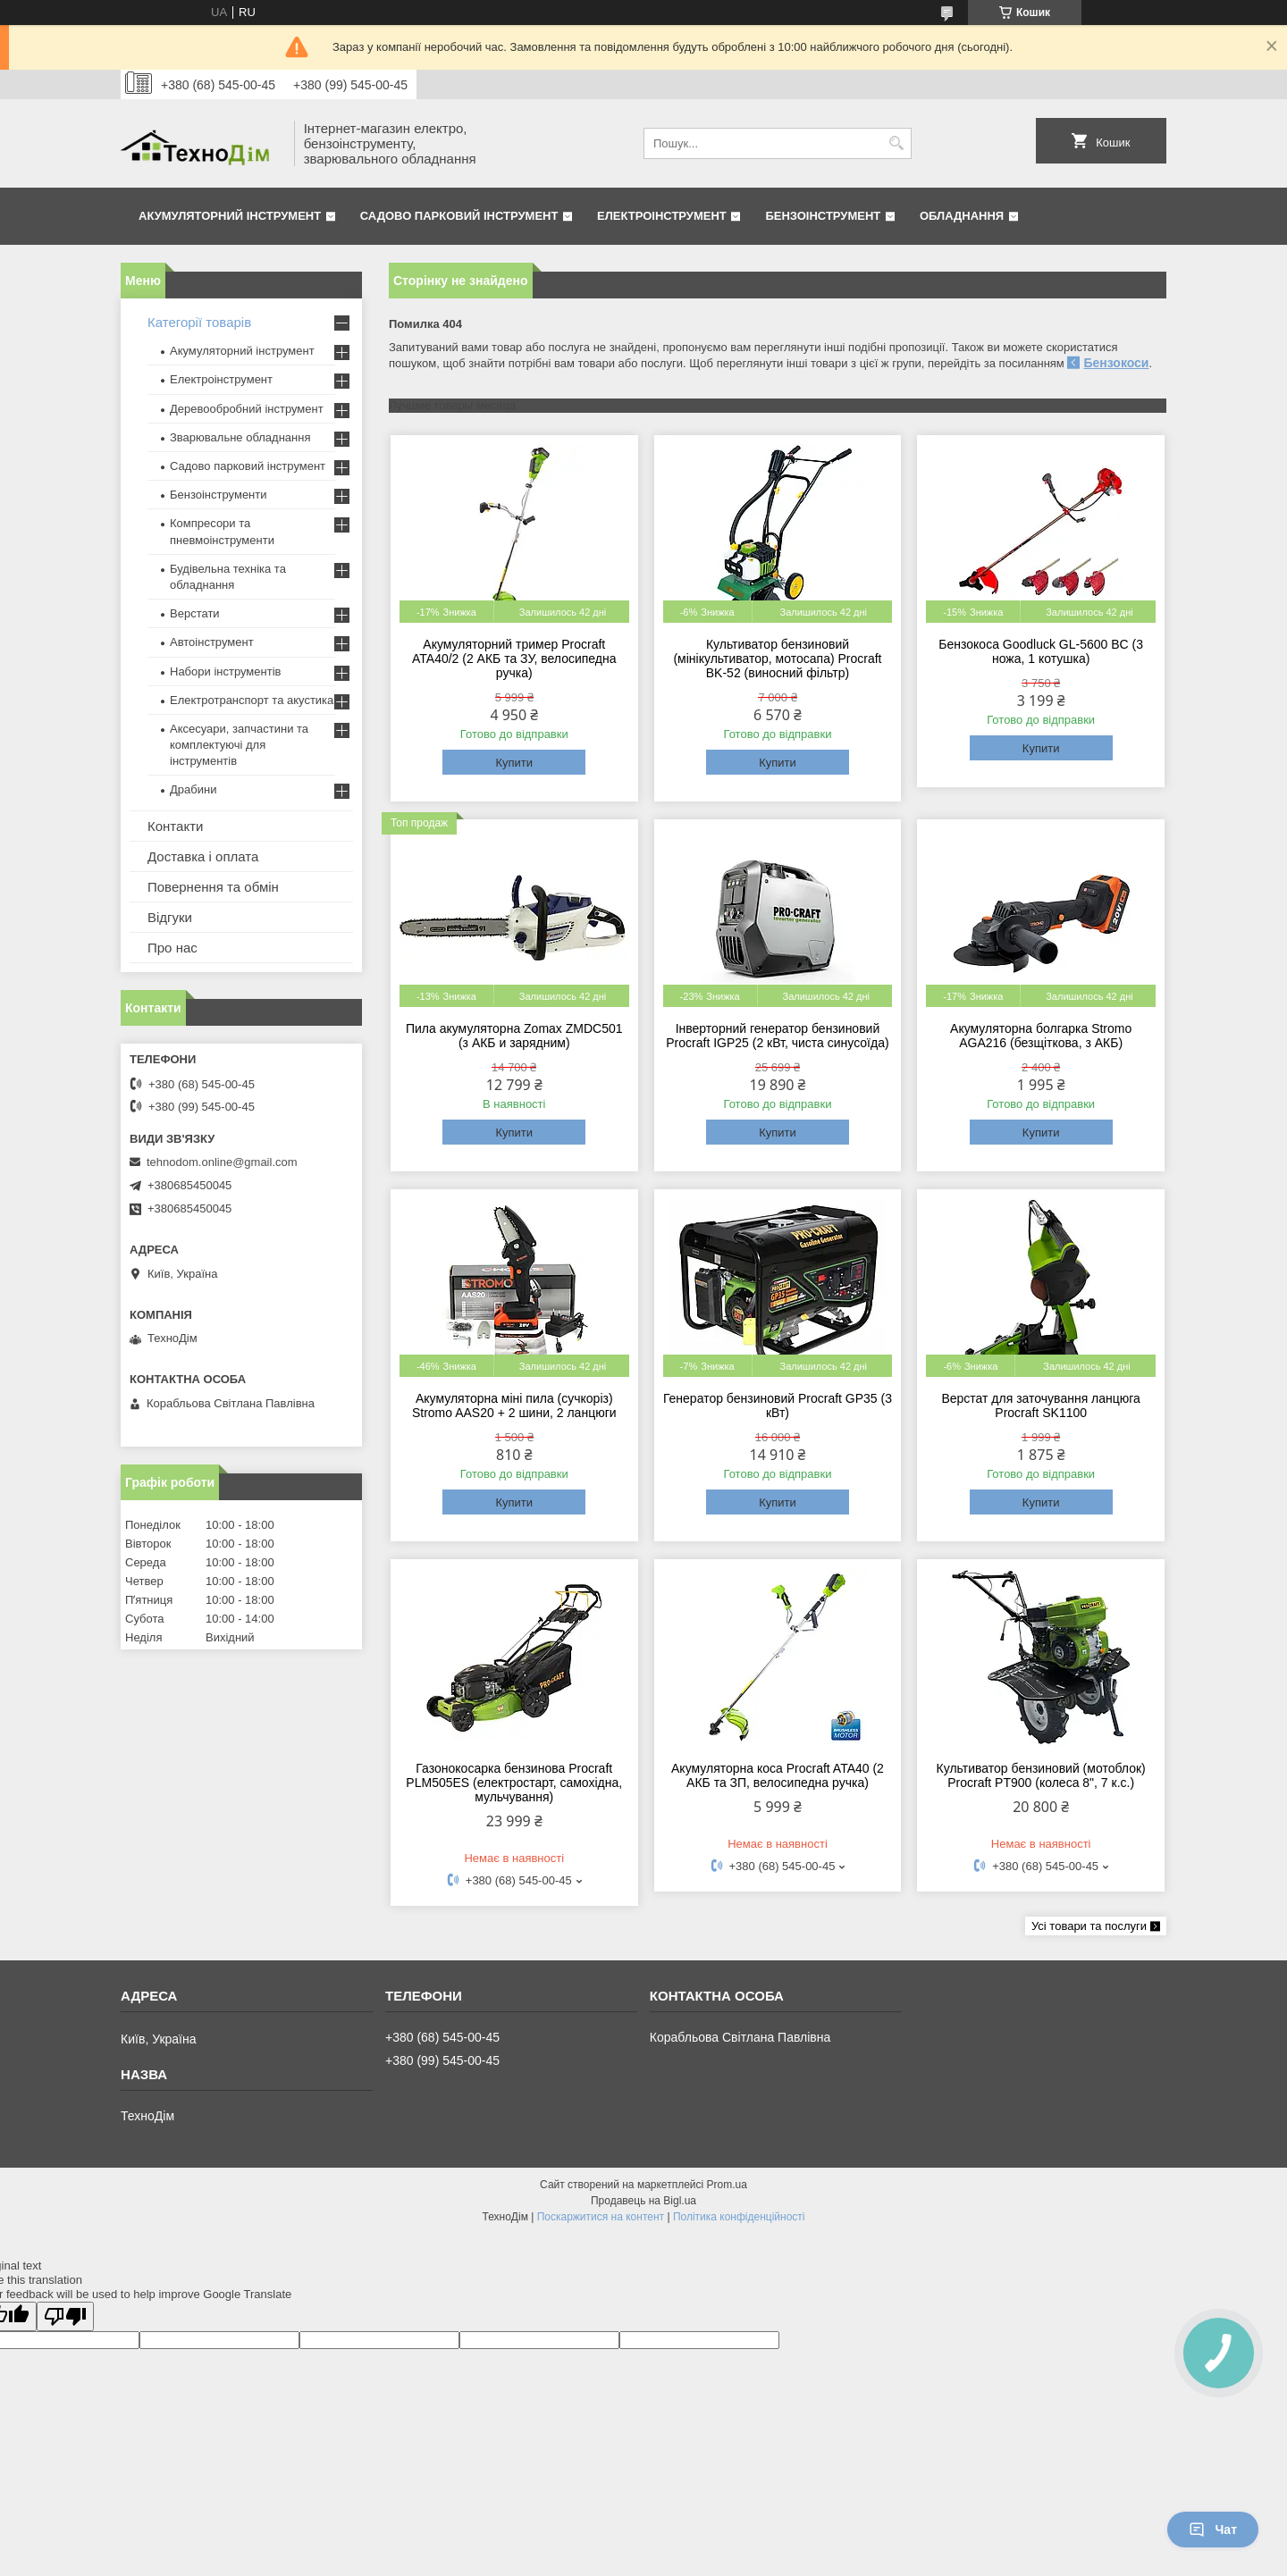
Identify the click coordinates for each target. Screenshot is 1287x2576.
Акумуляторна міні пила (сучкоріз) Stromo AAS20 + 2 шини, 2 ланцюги (514, 1405)
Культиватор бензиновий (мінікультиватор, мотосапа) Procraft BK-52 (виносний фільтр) (777, 658)
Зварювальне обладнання (240, 437)
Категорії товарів (199, 322)
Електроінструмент (662, 215)
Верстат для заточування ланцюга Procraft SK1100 (1040, 1405)
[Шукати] (896, 143)
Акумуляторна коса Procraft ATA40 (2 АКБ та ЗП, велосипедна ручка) (777, 1775)
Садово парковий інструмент (459, 215)
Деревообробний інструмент (247, 408)
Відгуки (169, 917)
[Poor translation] (65, 2316)
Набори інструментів (225, 671)
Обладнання (962, 215)
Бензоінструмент (822, 215)
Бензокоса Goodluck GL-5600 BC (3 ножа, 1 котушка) (1040, 651)
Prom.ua (727, 2184)
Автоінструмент (212, 642)
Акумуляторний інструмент (230, 215)
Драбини (193, 789)
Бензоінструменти (218, 494)
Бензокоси (1115, 363)
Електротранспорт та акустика (251, 700)
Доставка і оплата (202, 856)
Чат (1213, 2529)
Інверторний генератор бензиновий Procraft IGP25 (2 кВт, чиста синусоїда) (777, 1035)
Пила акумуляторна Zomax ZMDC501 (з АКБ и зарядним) (514, 1035)
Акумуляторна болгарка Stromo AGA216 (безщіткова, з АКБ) (1040, 1035)
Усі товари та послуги (1089, 1926)
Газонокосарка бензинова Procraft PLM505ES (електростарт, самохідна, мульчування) (514, 1782)
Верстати (195, 613)
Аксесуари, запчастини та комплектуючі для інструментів (239, 745)
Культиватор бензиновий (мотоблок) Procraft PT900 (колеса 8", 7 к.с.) (1041, 1775)
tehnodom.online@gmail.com (222, 1162)
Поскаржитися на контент (600, 2217)
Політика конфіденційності (739, 2217)
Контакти (175, 826)
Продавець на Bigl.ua (643, 2200)
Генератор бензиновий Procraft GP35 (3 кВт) (777, 1405)
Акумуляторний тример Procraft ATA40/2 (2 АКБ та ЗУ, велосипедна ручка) (514, 658)
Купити (514, 762)
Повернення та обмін (213, 886)
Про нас (172, 947)
